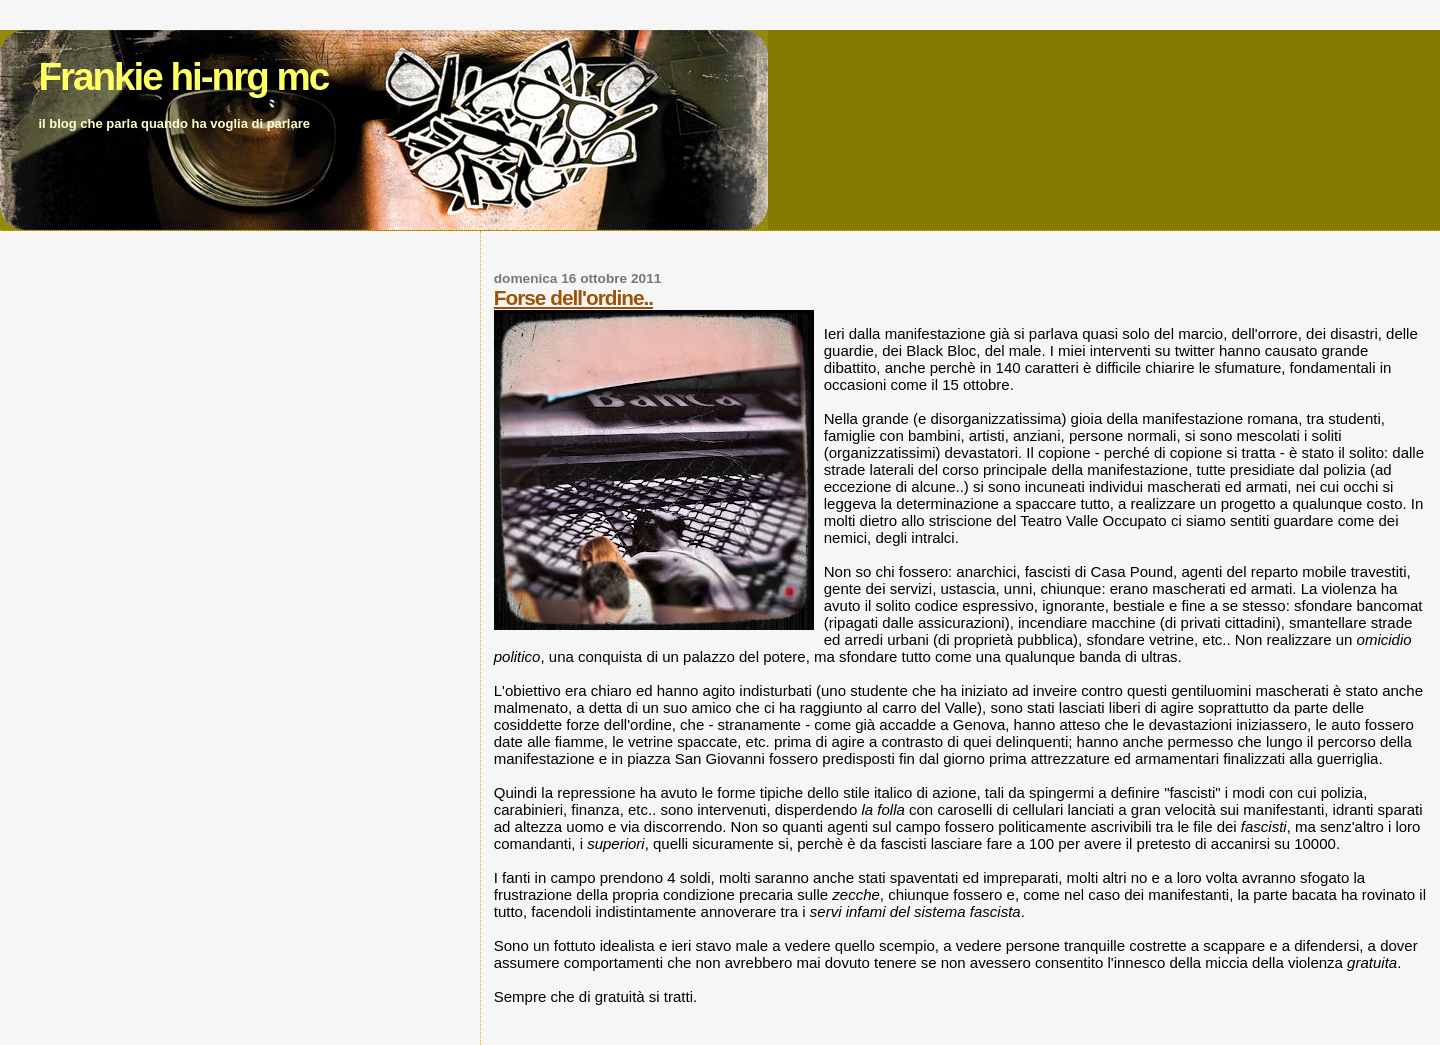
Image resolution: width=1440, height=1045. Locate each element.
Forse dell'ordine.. (573, 297)
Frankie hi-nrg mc (183, 76)
